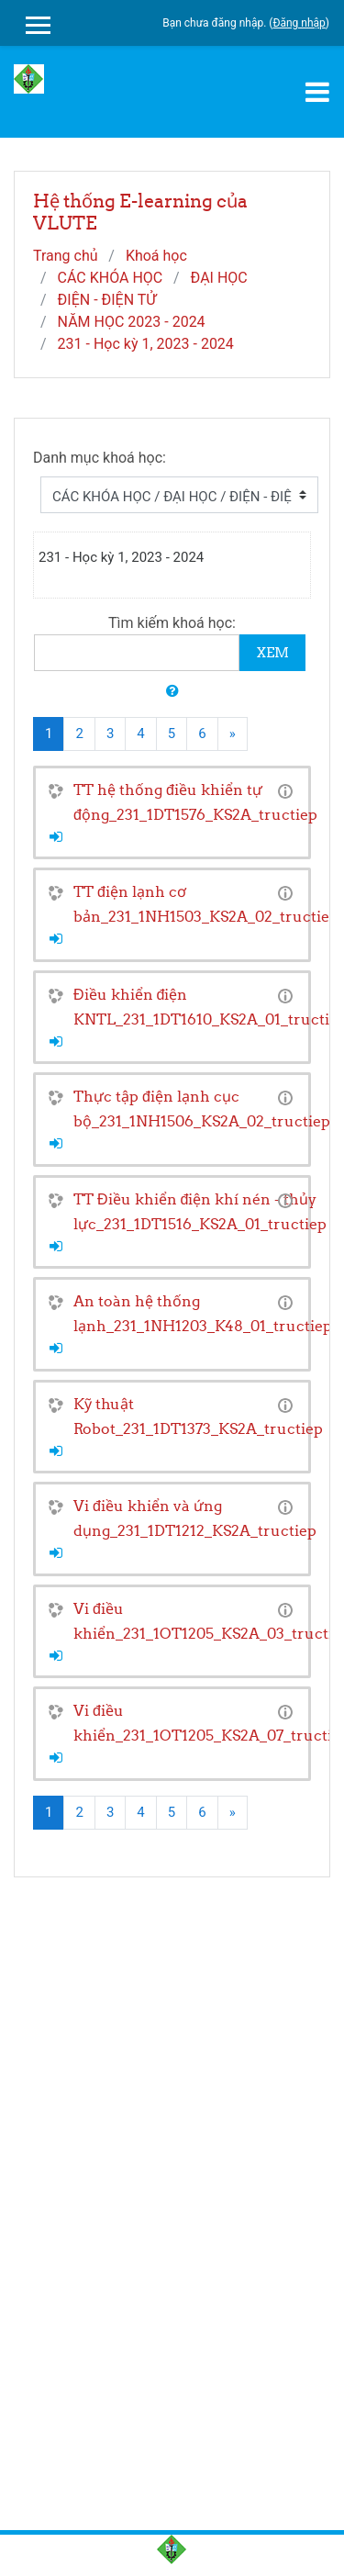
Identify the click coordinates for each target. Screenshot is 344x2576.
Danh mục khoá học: (99, 457)
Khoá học (156, 255)
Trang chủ (65, 255)
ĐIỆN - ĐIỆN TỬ (107, 299)
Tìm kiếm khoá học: (172, 623)
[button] (172, 691)
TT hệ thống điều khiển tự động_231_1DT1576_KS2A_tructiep (195, 801)
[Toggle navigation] (317, 91)
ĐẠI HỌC (219, 277)
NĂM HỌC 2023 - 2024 (131, 321)
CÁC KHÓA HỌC (110, 277)
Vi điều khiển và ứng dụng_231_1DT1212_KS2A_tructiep (194, 1518)
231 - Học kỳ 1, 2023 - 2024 (146, 344)
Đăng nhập (298, 23)
